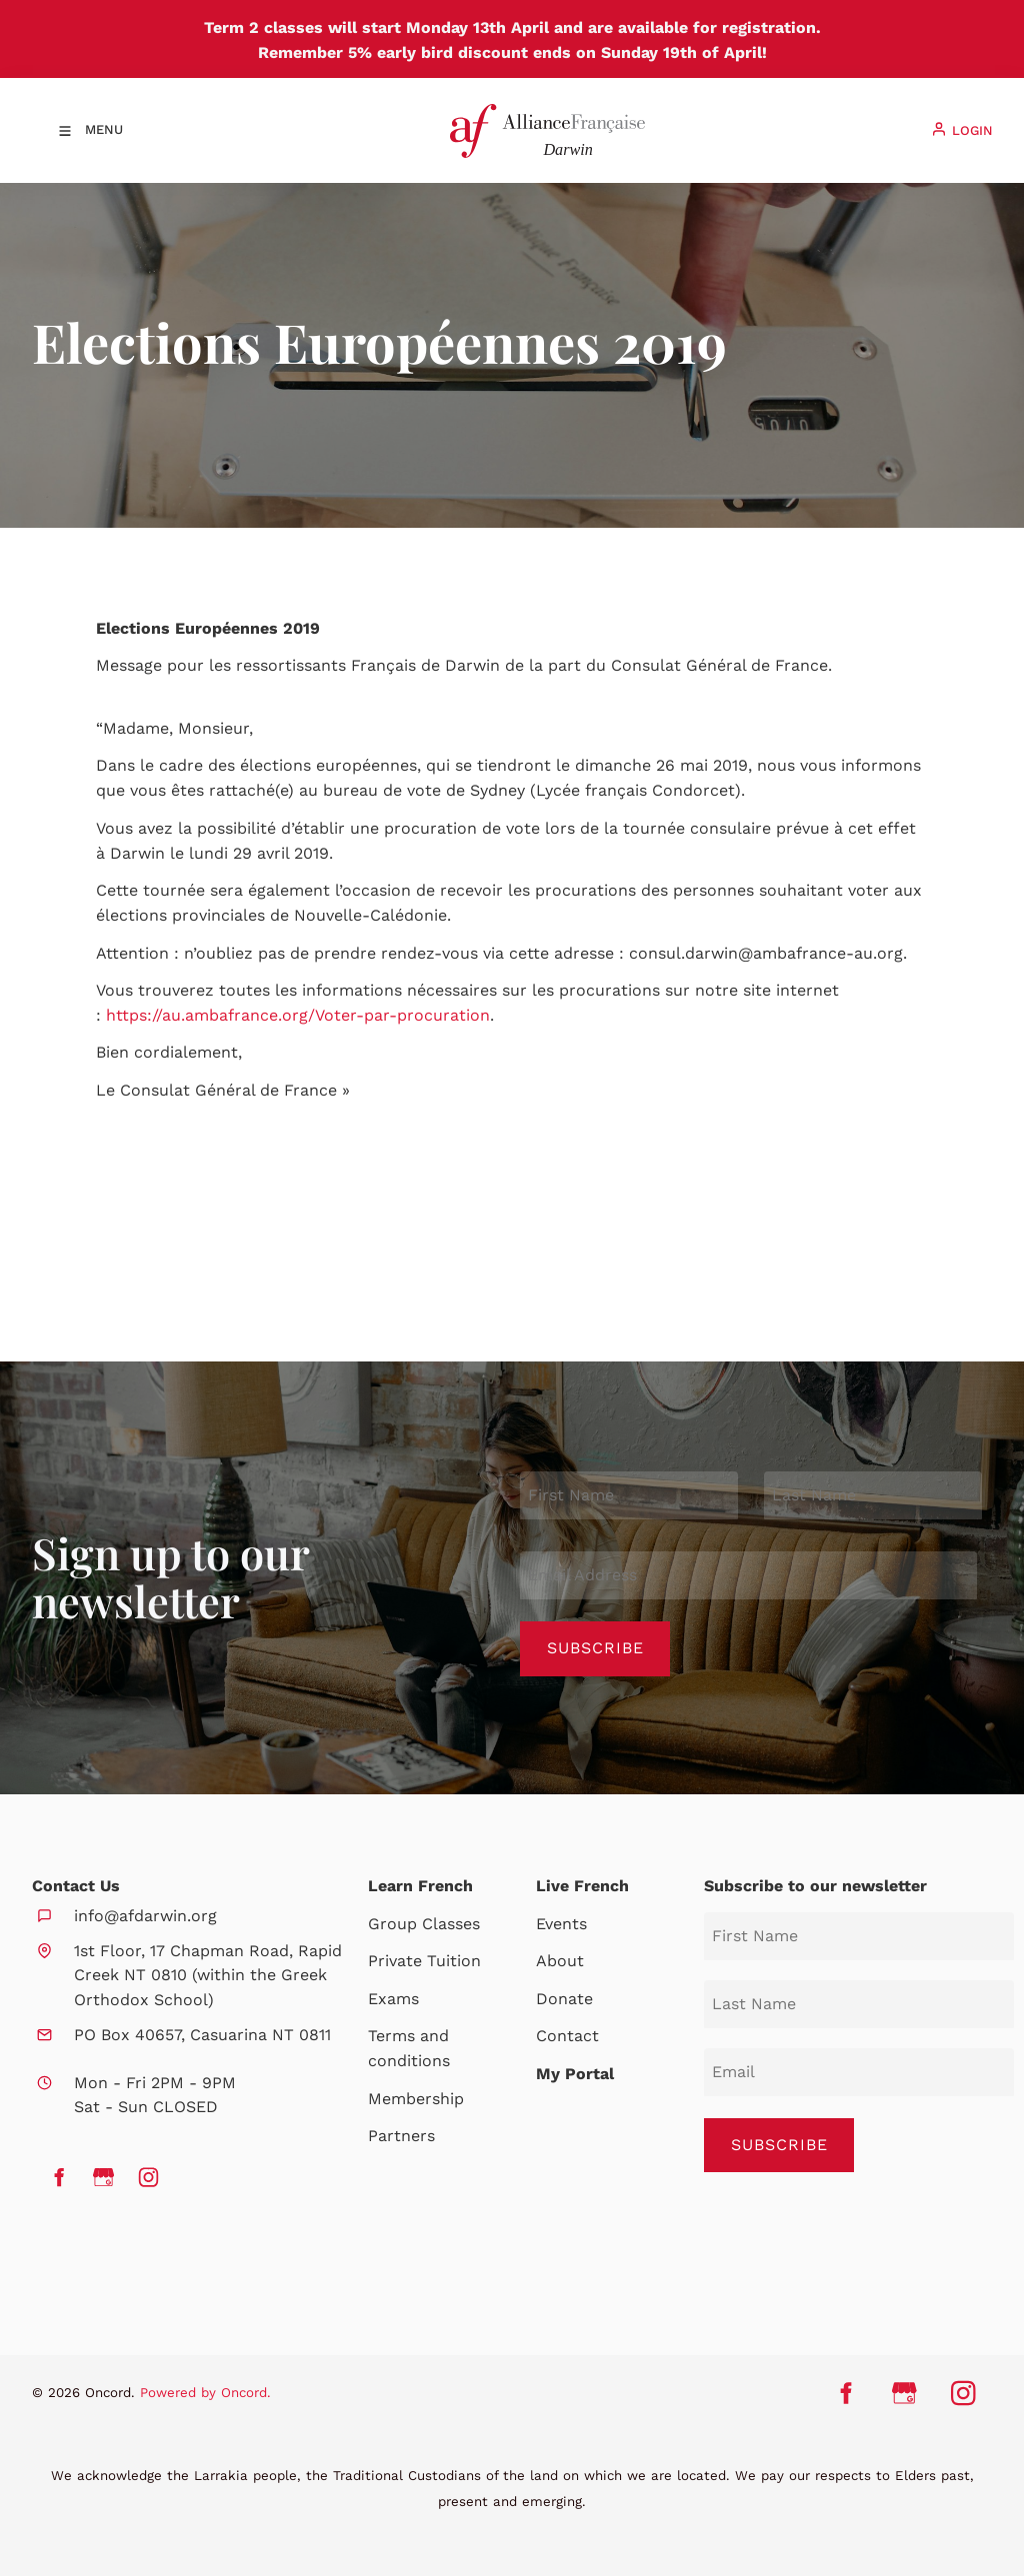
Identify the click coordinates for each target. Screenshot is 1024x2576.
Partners (401, 2135)
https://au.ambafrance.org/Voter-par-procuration (298, 1015)
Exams (393, 1998)
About (560, 1960)
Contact (567, 2035)
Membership (416, 2098)
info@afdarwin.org (145, 1915)
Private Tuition (424, 1960)
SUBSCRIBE (779, 2144)
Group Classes (424, 1923)
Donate (564, 1998)
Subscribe (595, 1647)
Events (561, 1923)
